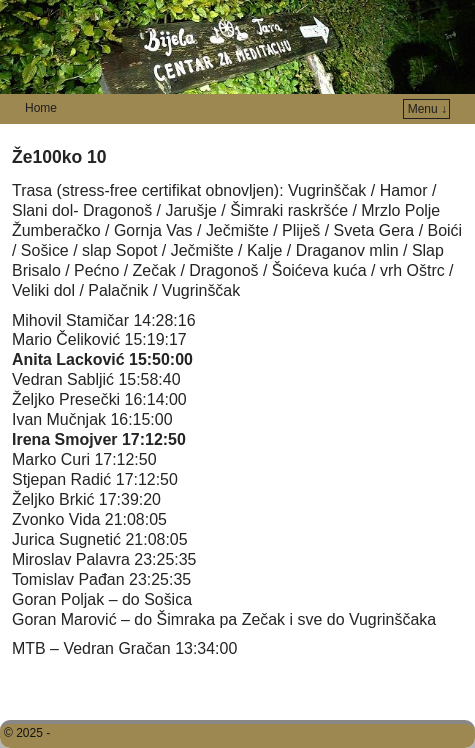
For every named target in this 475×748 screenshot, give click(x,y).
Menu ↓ (427, 109)
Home (41, 108)
